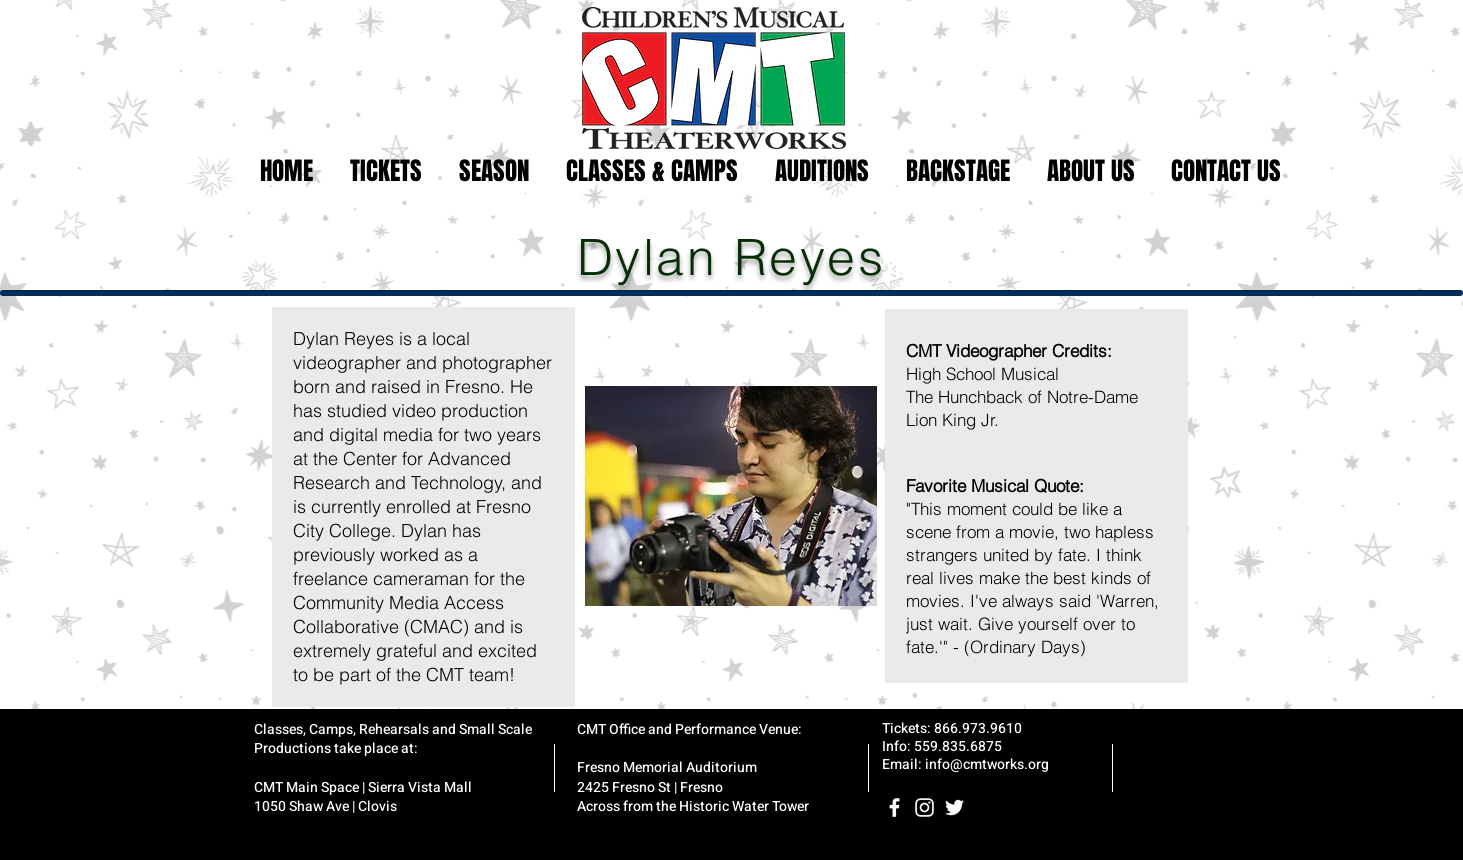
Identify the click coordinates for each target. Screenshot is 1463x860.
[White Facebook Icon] (894, 807)
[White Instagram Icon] (924, 807)
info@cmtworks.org (987, 764)
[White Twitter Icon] (954, 807)
